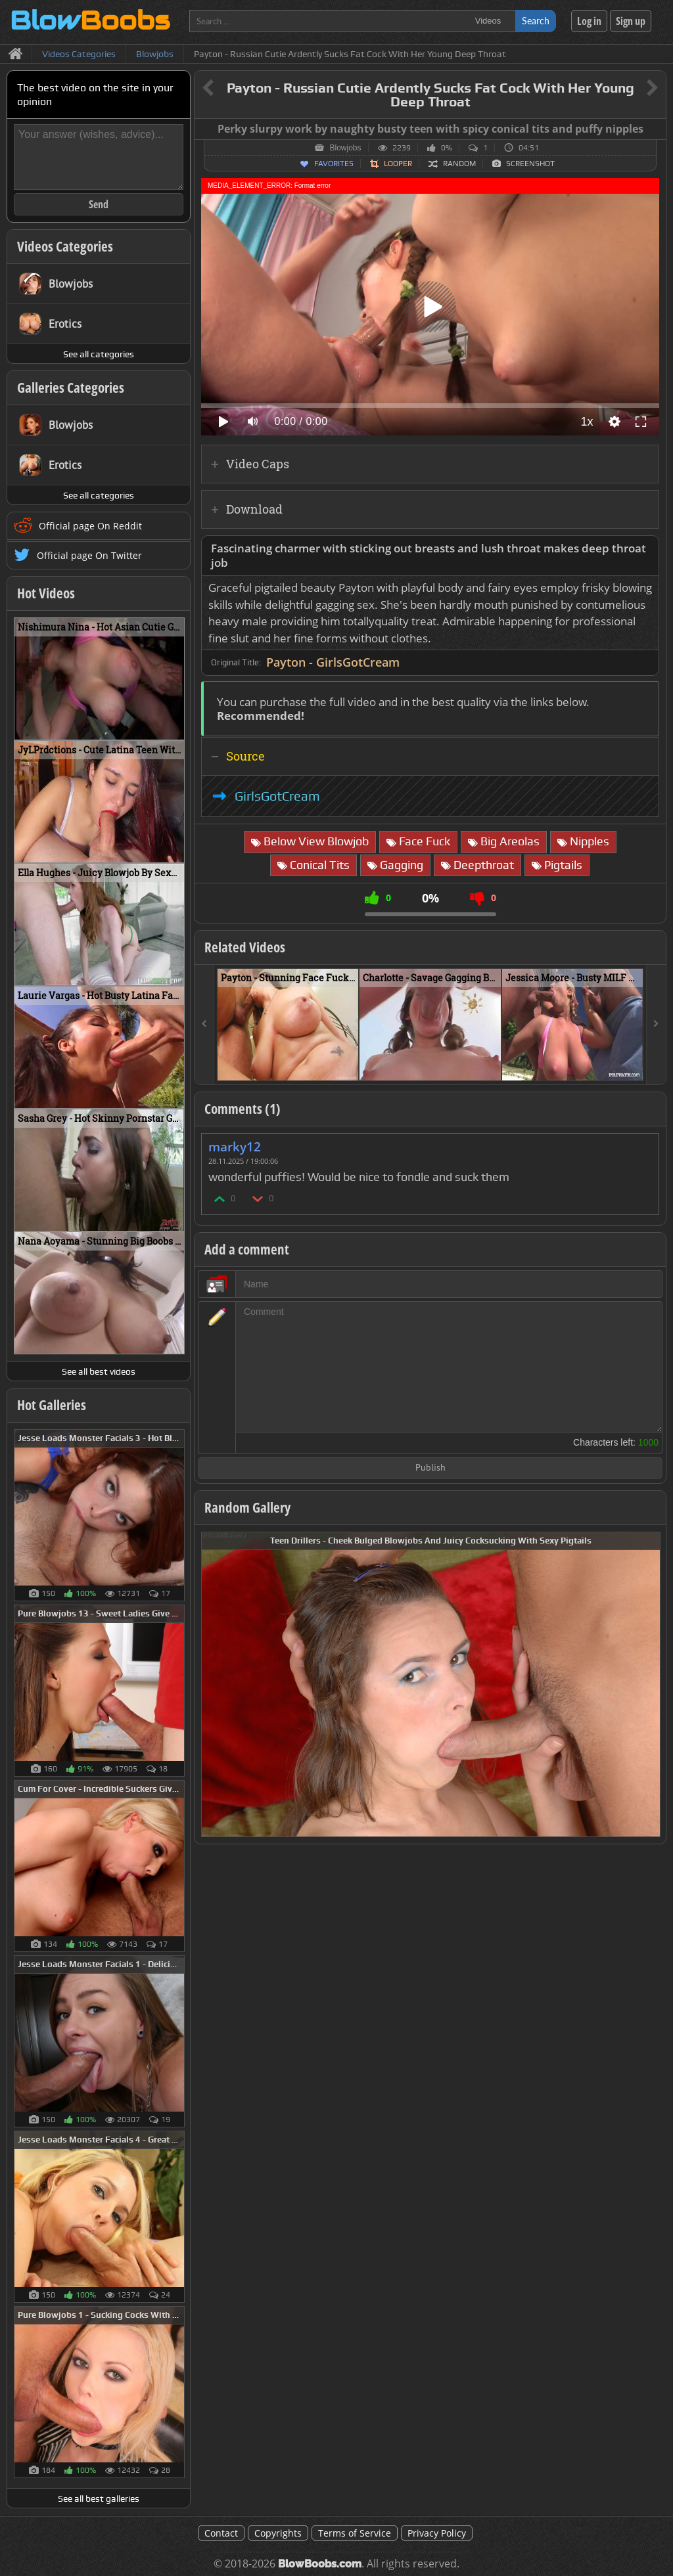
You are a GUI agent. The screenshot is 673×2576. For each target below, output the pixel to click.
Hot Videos (46, 593)
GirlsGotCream (277, 796)
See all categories (98, 354)
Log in (589, 21)
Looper (398, 163)
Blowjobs (345, 147)
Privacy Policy (436, 2533)
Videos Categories (65, 246)
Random (459, 163)
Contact (221, 2533)
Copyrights (278, 2533)
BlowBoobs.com (319, 2564)
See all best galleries (98, 2498)
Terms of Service (354, 2533)
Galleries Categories (70, 387)
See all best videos (98, 1371)
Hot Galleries (51, 1405)
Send (98, 204)
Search (535, 20)
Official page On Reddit (90, 526)
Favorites (334, 163)
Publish (430, 1468)
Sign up (630, 21)
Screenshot (530, 163)
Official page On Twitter (89, 555)
